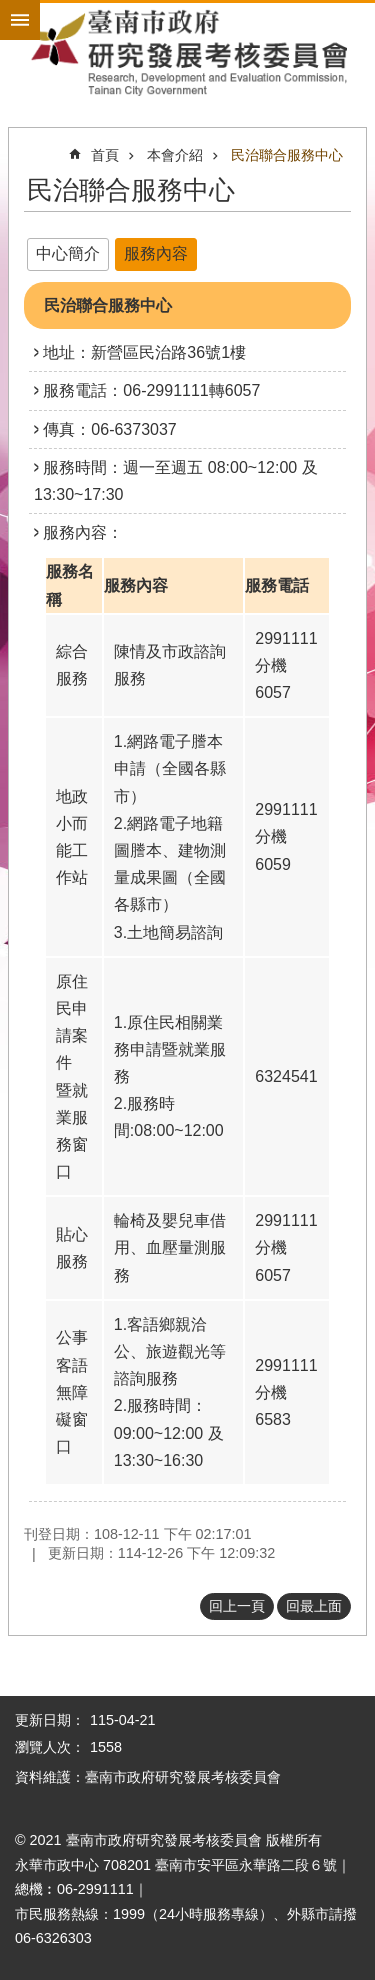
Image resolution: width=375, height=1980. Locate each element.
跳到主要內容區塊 (10, 10)
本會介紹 (175, 155)
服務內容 (156, 253)
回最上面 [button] (314, 1606)
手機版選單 (20, 20)
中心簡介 (68, 253)
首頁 (105, 155)
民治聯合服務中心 (287, 155)
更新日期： (50, 1720)
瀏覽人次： (50, 1747)
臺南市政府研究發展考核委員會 (187, 52)
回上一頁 (237, 1606)
